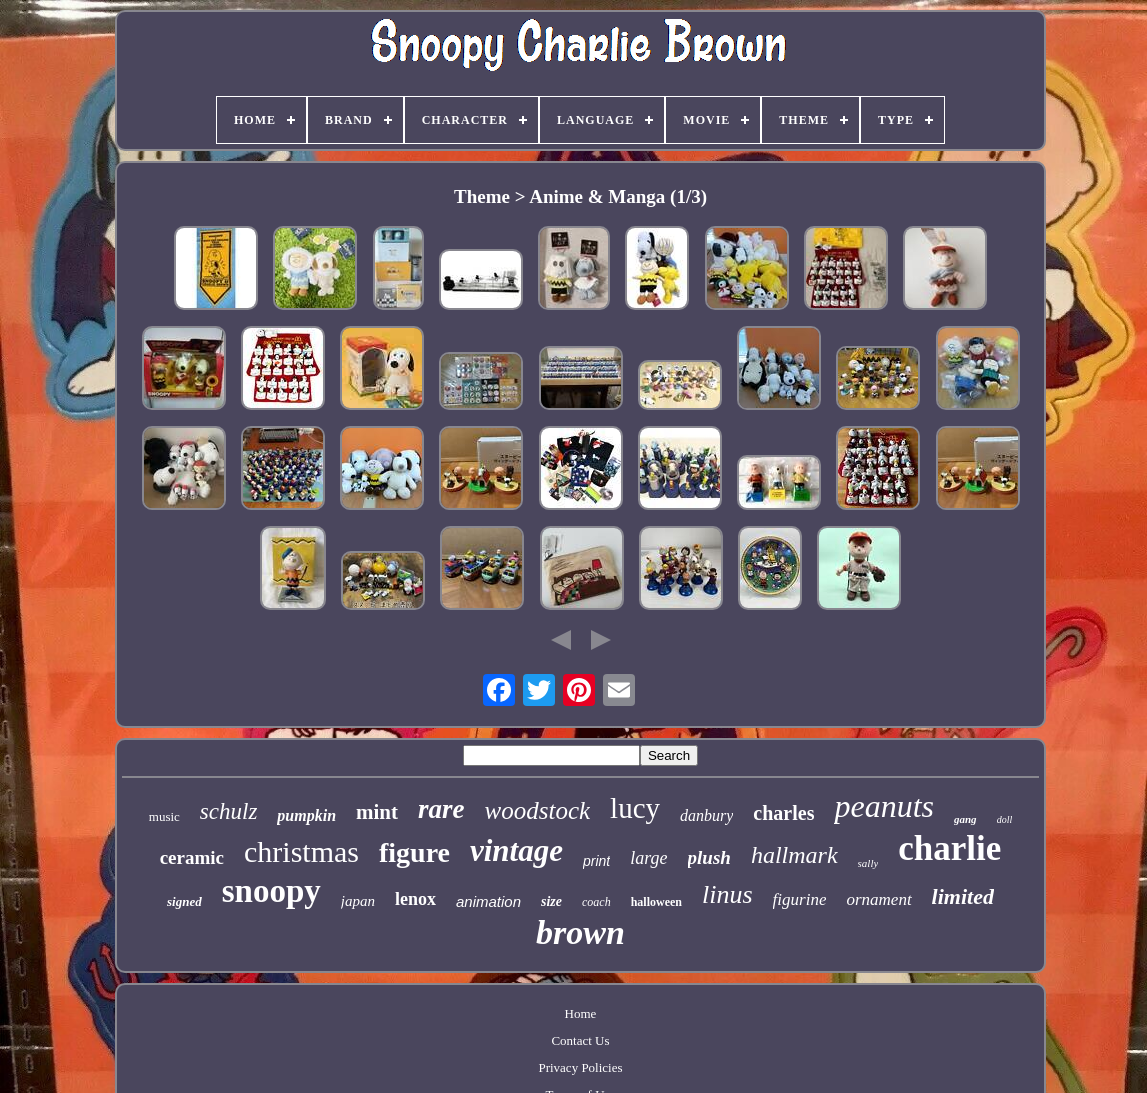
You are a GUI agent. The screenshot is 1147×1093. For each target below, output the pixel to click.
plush (709, 857)
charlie (949, 848)
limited (963, 896)
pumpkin (306, 815)
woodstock (538, 810)
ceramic (192, 857)
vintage (516, 850)
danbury (706, 815)
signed (184, 901)
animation (488, 901)
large (648, 858)
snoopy (271, 891)
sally (868, 863)
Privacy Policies (580, 1067)
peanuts (884, 806)
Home (581, 1013)
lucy (635, 808)
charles (783, 813)
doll (1005, 819)
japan (358, 901)
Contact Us (580, 1040)
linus (727, 894)
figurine (800, 899)
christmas (301, 851)
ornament (878, 899)
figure (414, 852)
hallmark (794, 855)
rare (441, 809)
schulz (229, 811)
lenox (415, 899)
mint (377, 812)
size (551, 901)
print (596, 861)
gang (965, 819)
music (164, 816)
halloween (656, 902)
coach (596, 902)
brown (580, 932)
